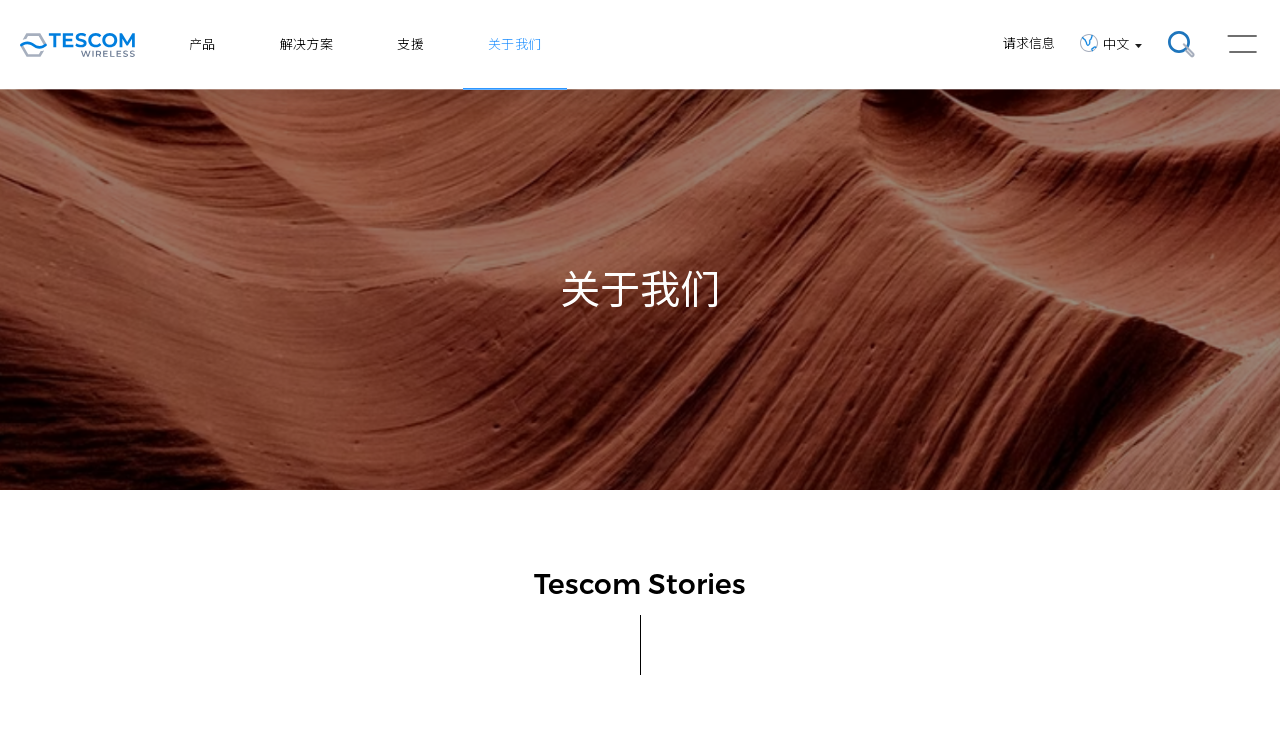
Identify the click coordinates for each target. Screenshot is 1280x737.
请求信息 (1029, 43)
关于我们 (515, 44)
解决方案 (307, 44)
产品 (202, 44)
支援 (410, 44)
